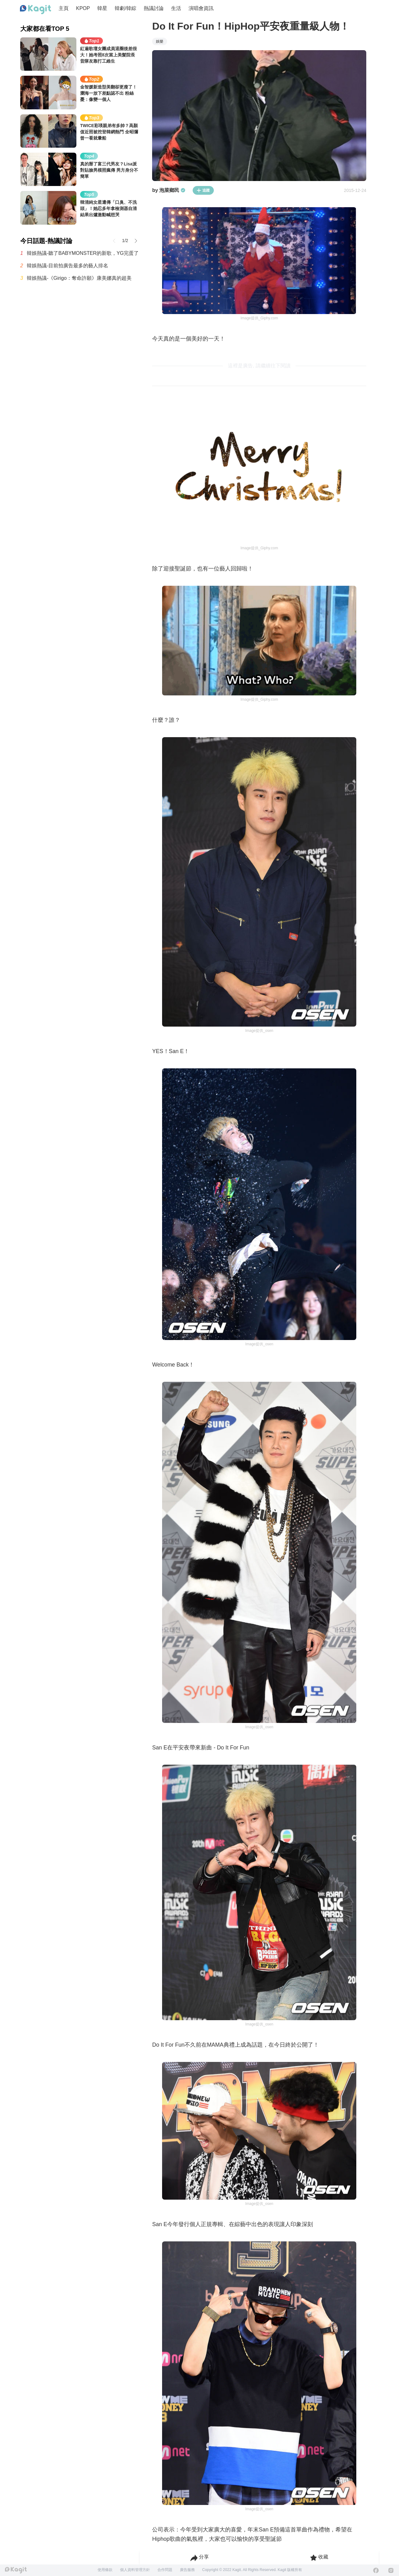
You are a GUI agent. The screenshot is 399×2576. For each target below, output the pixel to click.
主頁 (64, 8)
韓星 (102, 8)
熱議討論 (154, 8)
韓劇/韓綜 (125, 8)
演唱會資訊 (201, 8)
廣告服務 (187, 2570)
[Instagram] (391, 2570)
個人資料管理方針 (135, 2570)
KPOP (83, 8)
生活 (176, 8)
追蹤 (203, 190)
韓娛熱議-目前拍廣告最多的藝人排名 (67, 265)
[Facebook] (376, 2570)
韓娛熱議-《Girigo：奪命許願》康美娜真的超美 (79, 278)
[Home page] (35, 9)
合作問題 (164, 2570)
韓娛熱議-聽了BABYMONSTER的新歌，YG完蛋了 (83, 253)
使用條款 (105, 2570)
